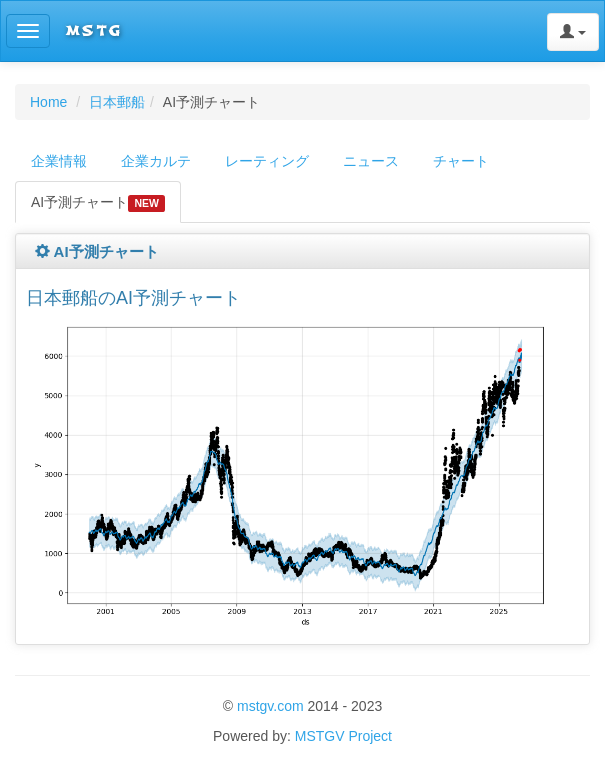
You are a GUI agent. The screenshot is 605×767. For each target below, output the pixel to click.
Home (48, 102)
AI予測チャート (98, 203)
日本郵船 (117, 102)
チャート (461, 161)
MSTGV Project (343, 736)
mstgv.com (270, 706)
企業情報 (59, 161)
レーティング (267, 161)
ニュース (371, 161)
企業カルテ (156, 161)
